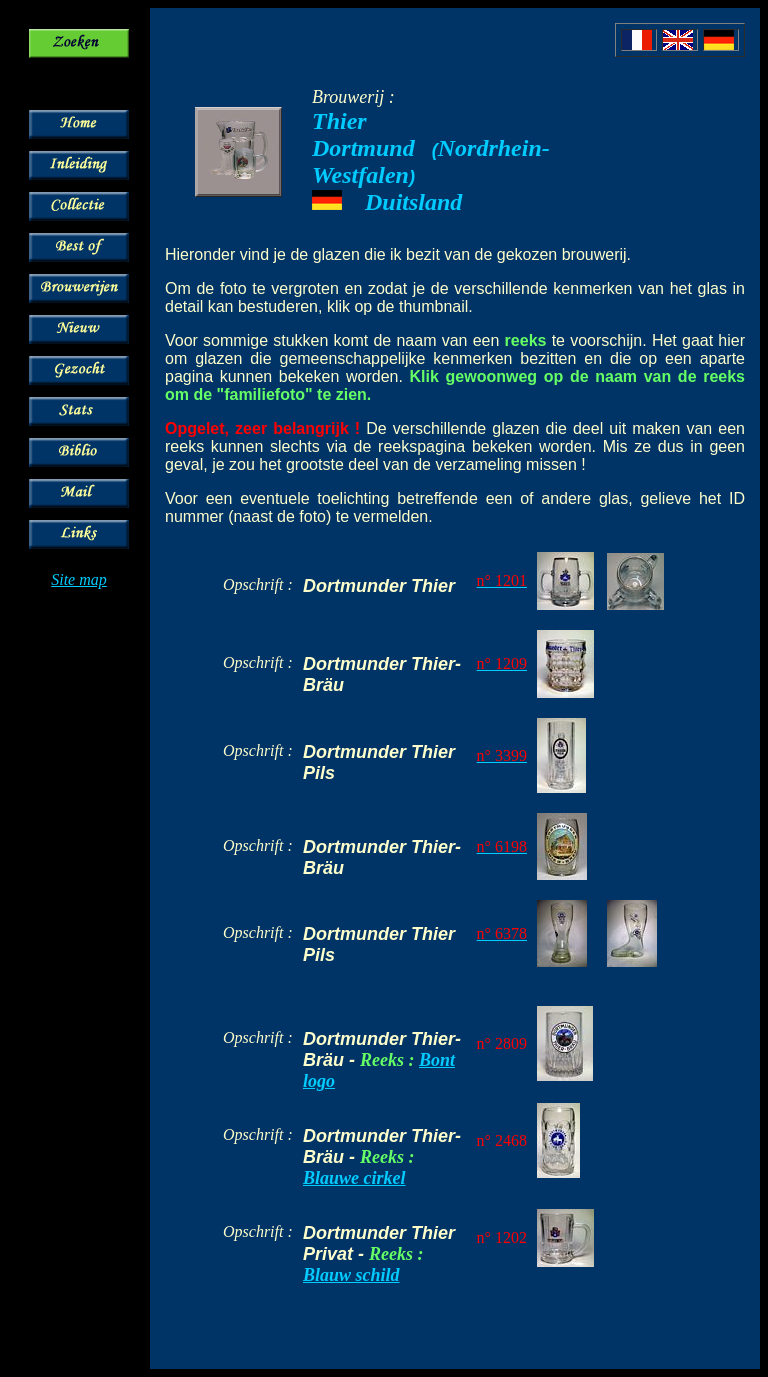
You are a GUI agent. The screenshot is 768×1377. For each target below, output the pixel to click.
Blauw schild (351, 1275)
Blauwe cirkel (354, 1178)
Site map (79, 579)
